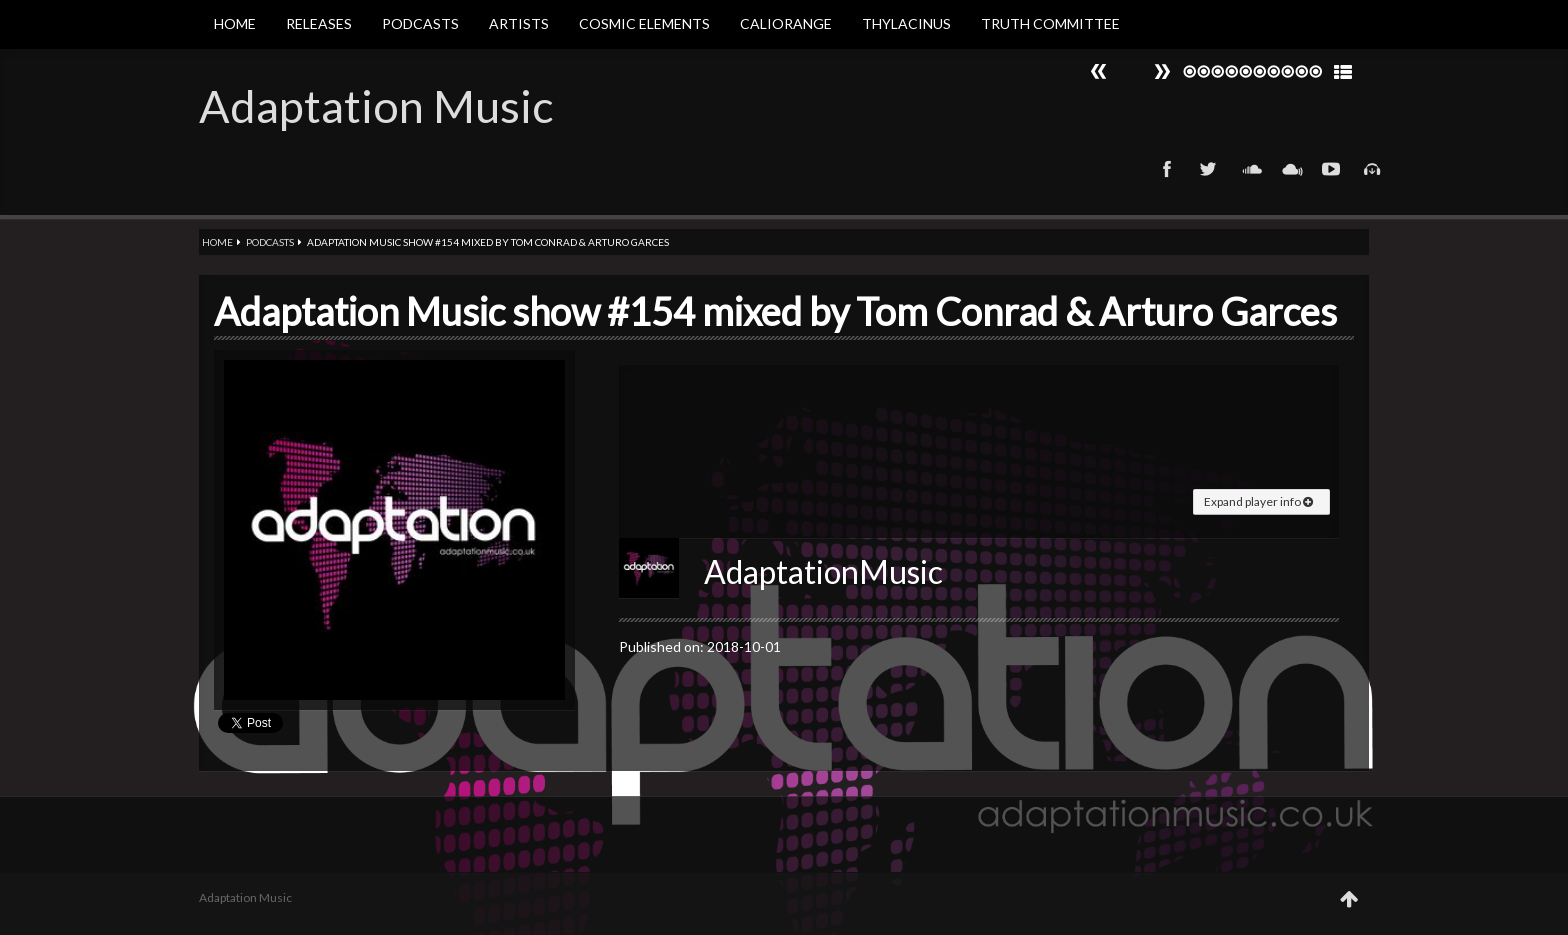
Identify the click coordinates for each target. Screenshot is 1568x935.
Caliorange (786, 23)
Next (1099, 71)
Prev (1162, 71)
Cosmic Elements (644, 23)
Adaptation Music (376, 106)
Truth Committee (1050, 23)
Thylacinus (906, 23)
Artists (519, 23)
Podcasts (420, 23)
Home (235, 23)
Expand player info (1258, 501)
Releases (319, 23)
